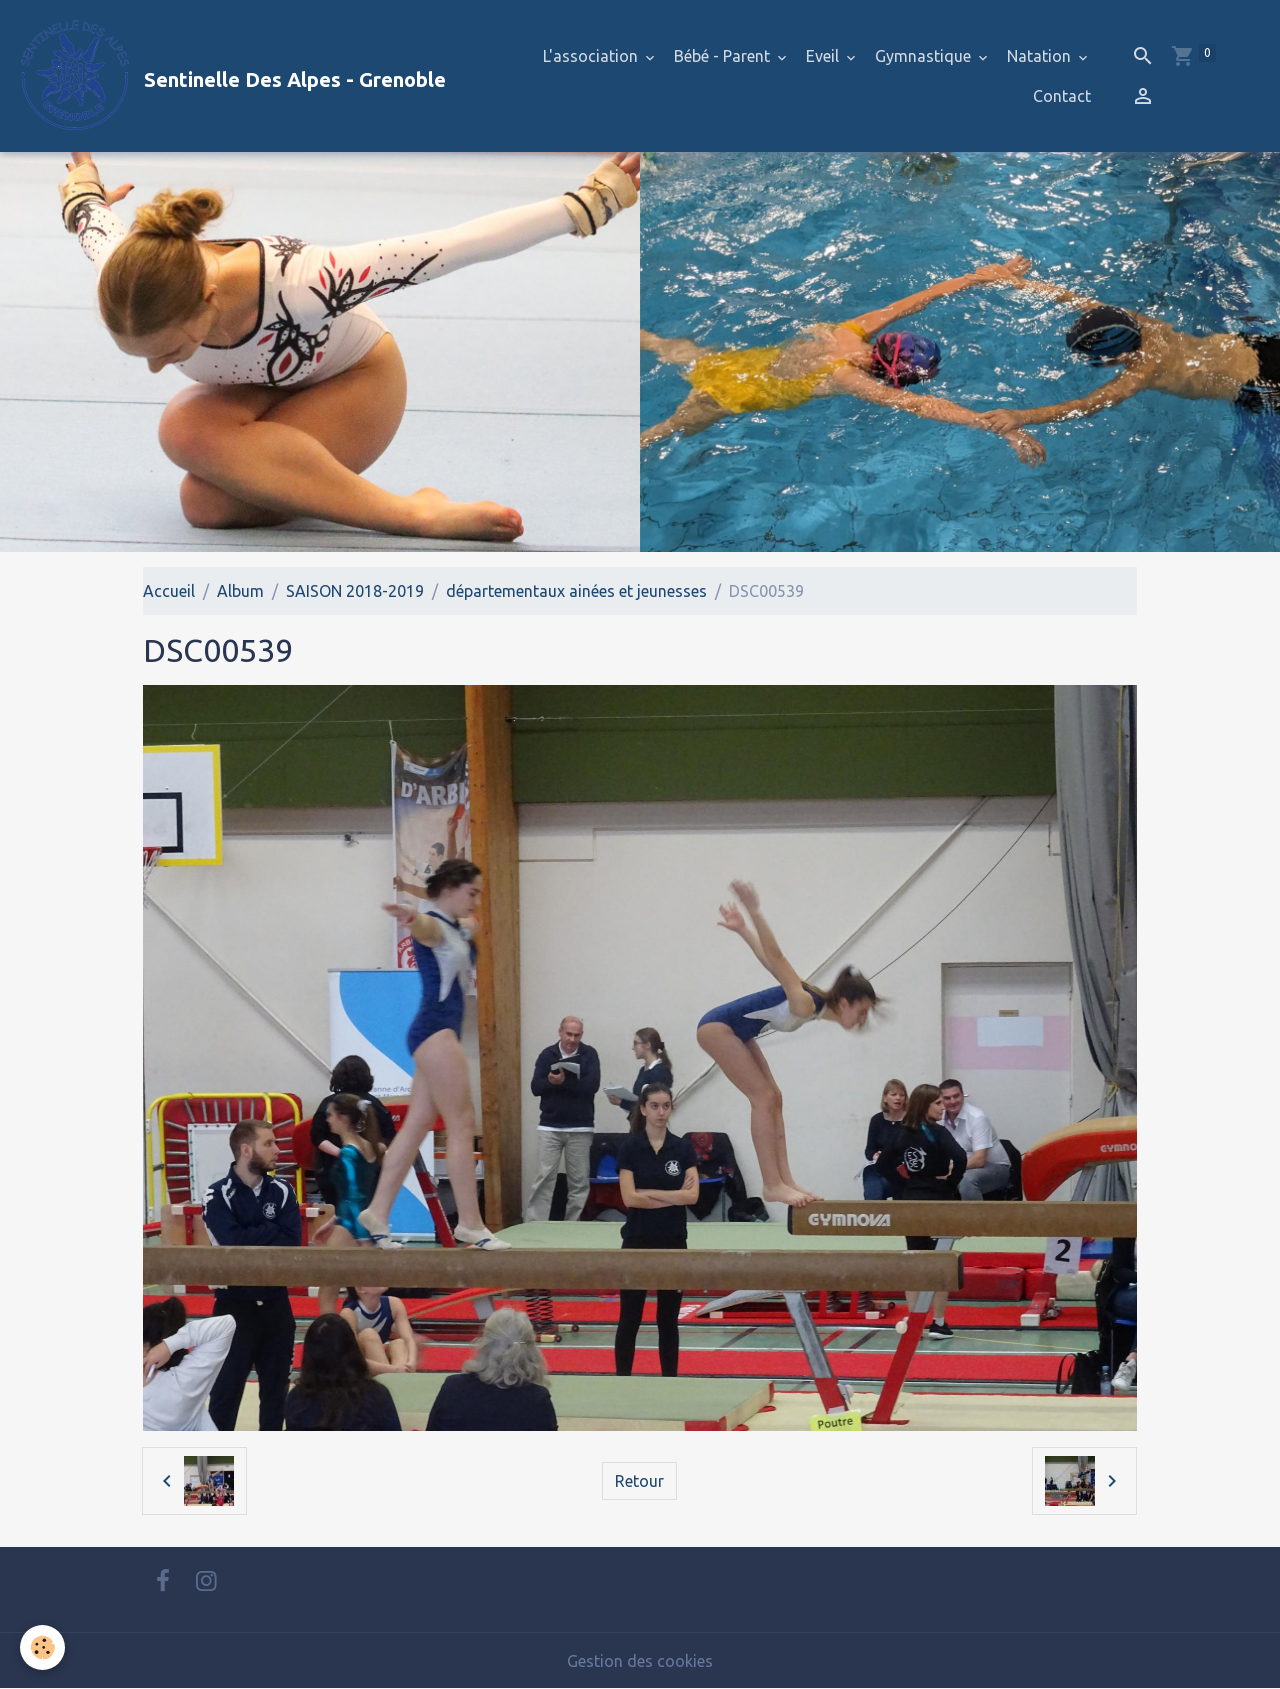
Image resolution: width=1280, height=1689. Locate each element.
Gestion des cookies (640, 1661)
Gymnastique (925, 56)
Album (240, 591)
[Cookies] (42, 1647)
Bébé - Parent (724, 56)
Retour (639, 1481)
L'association (592, 56)
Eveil (824, 56)
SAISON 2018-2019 (355, 591)
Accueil (169, 591)
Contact (1062, 96)
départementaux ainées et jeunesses (576, 591)
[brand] (231, 76)
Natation (1041, 56)
